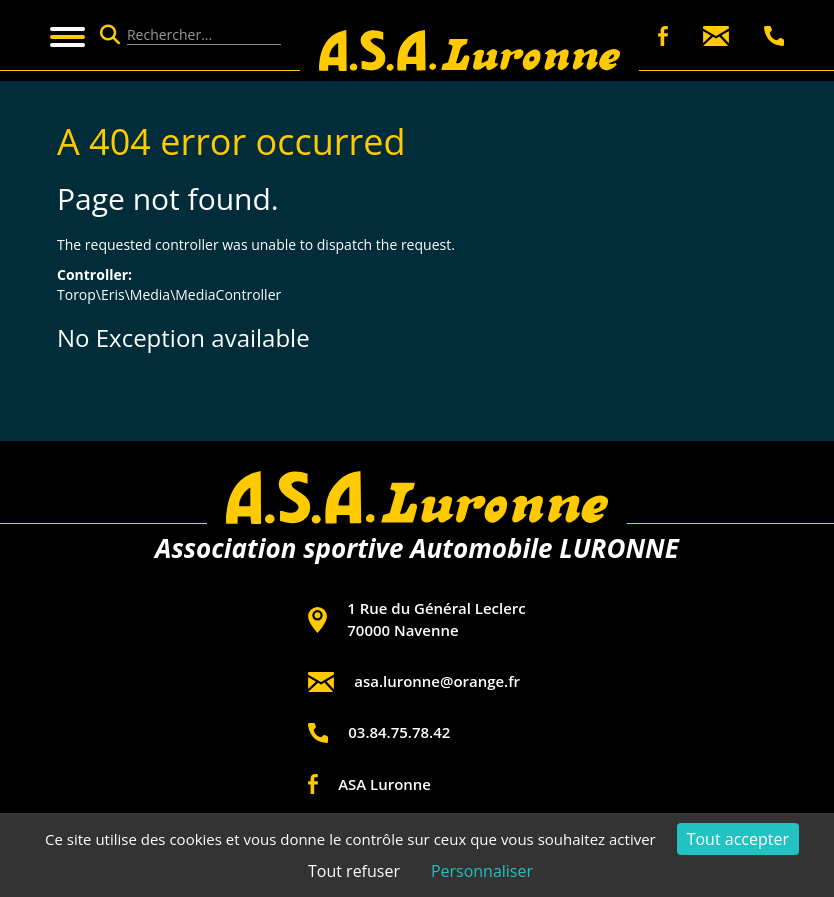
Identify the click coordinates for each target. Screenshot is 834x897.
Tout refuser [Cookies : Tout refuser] (354, 871)
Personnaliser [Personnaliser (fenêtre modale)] (482, 871)
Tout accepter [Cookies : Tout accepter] (738, 839)
